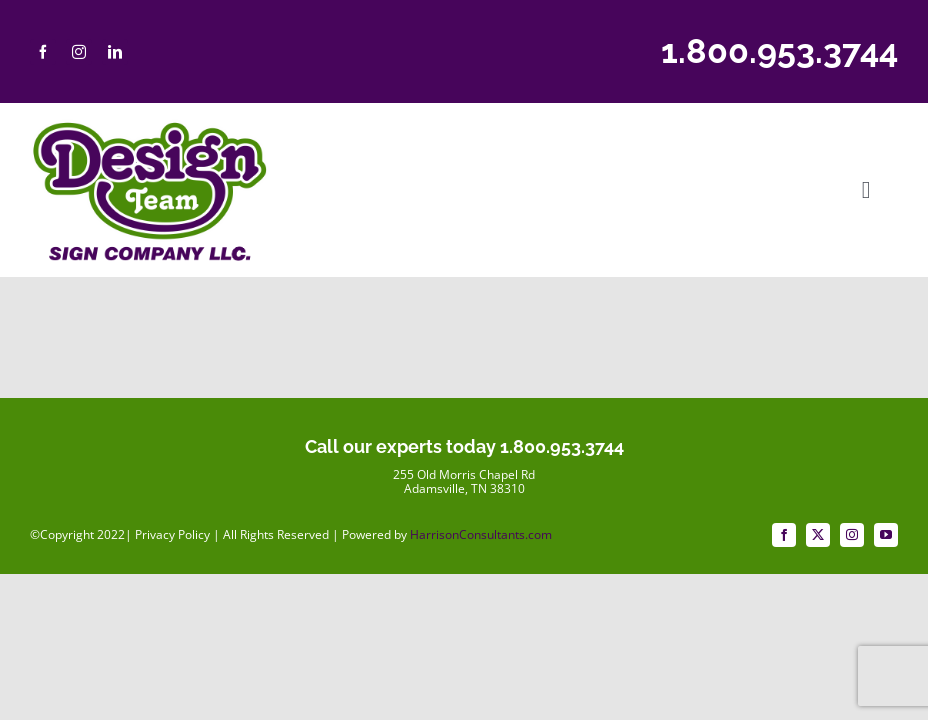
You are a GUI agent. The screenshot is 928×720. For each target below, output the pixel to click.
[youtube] (886, 535)
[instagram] (79, 52)
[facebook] (43, 52)
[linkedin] (115, 52)
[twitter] (818, 535)
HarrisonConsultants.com (481, 534)
